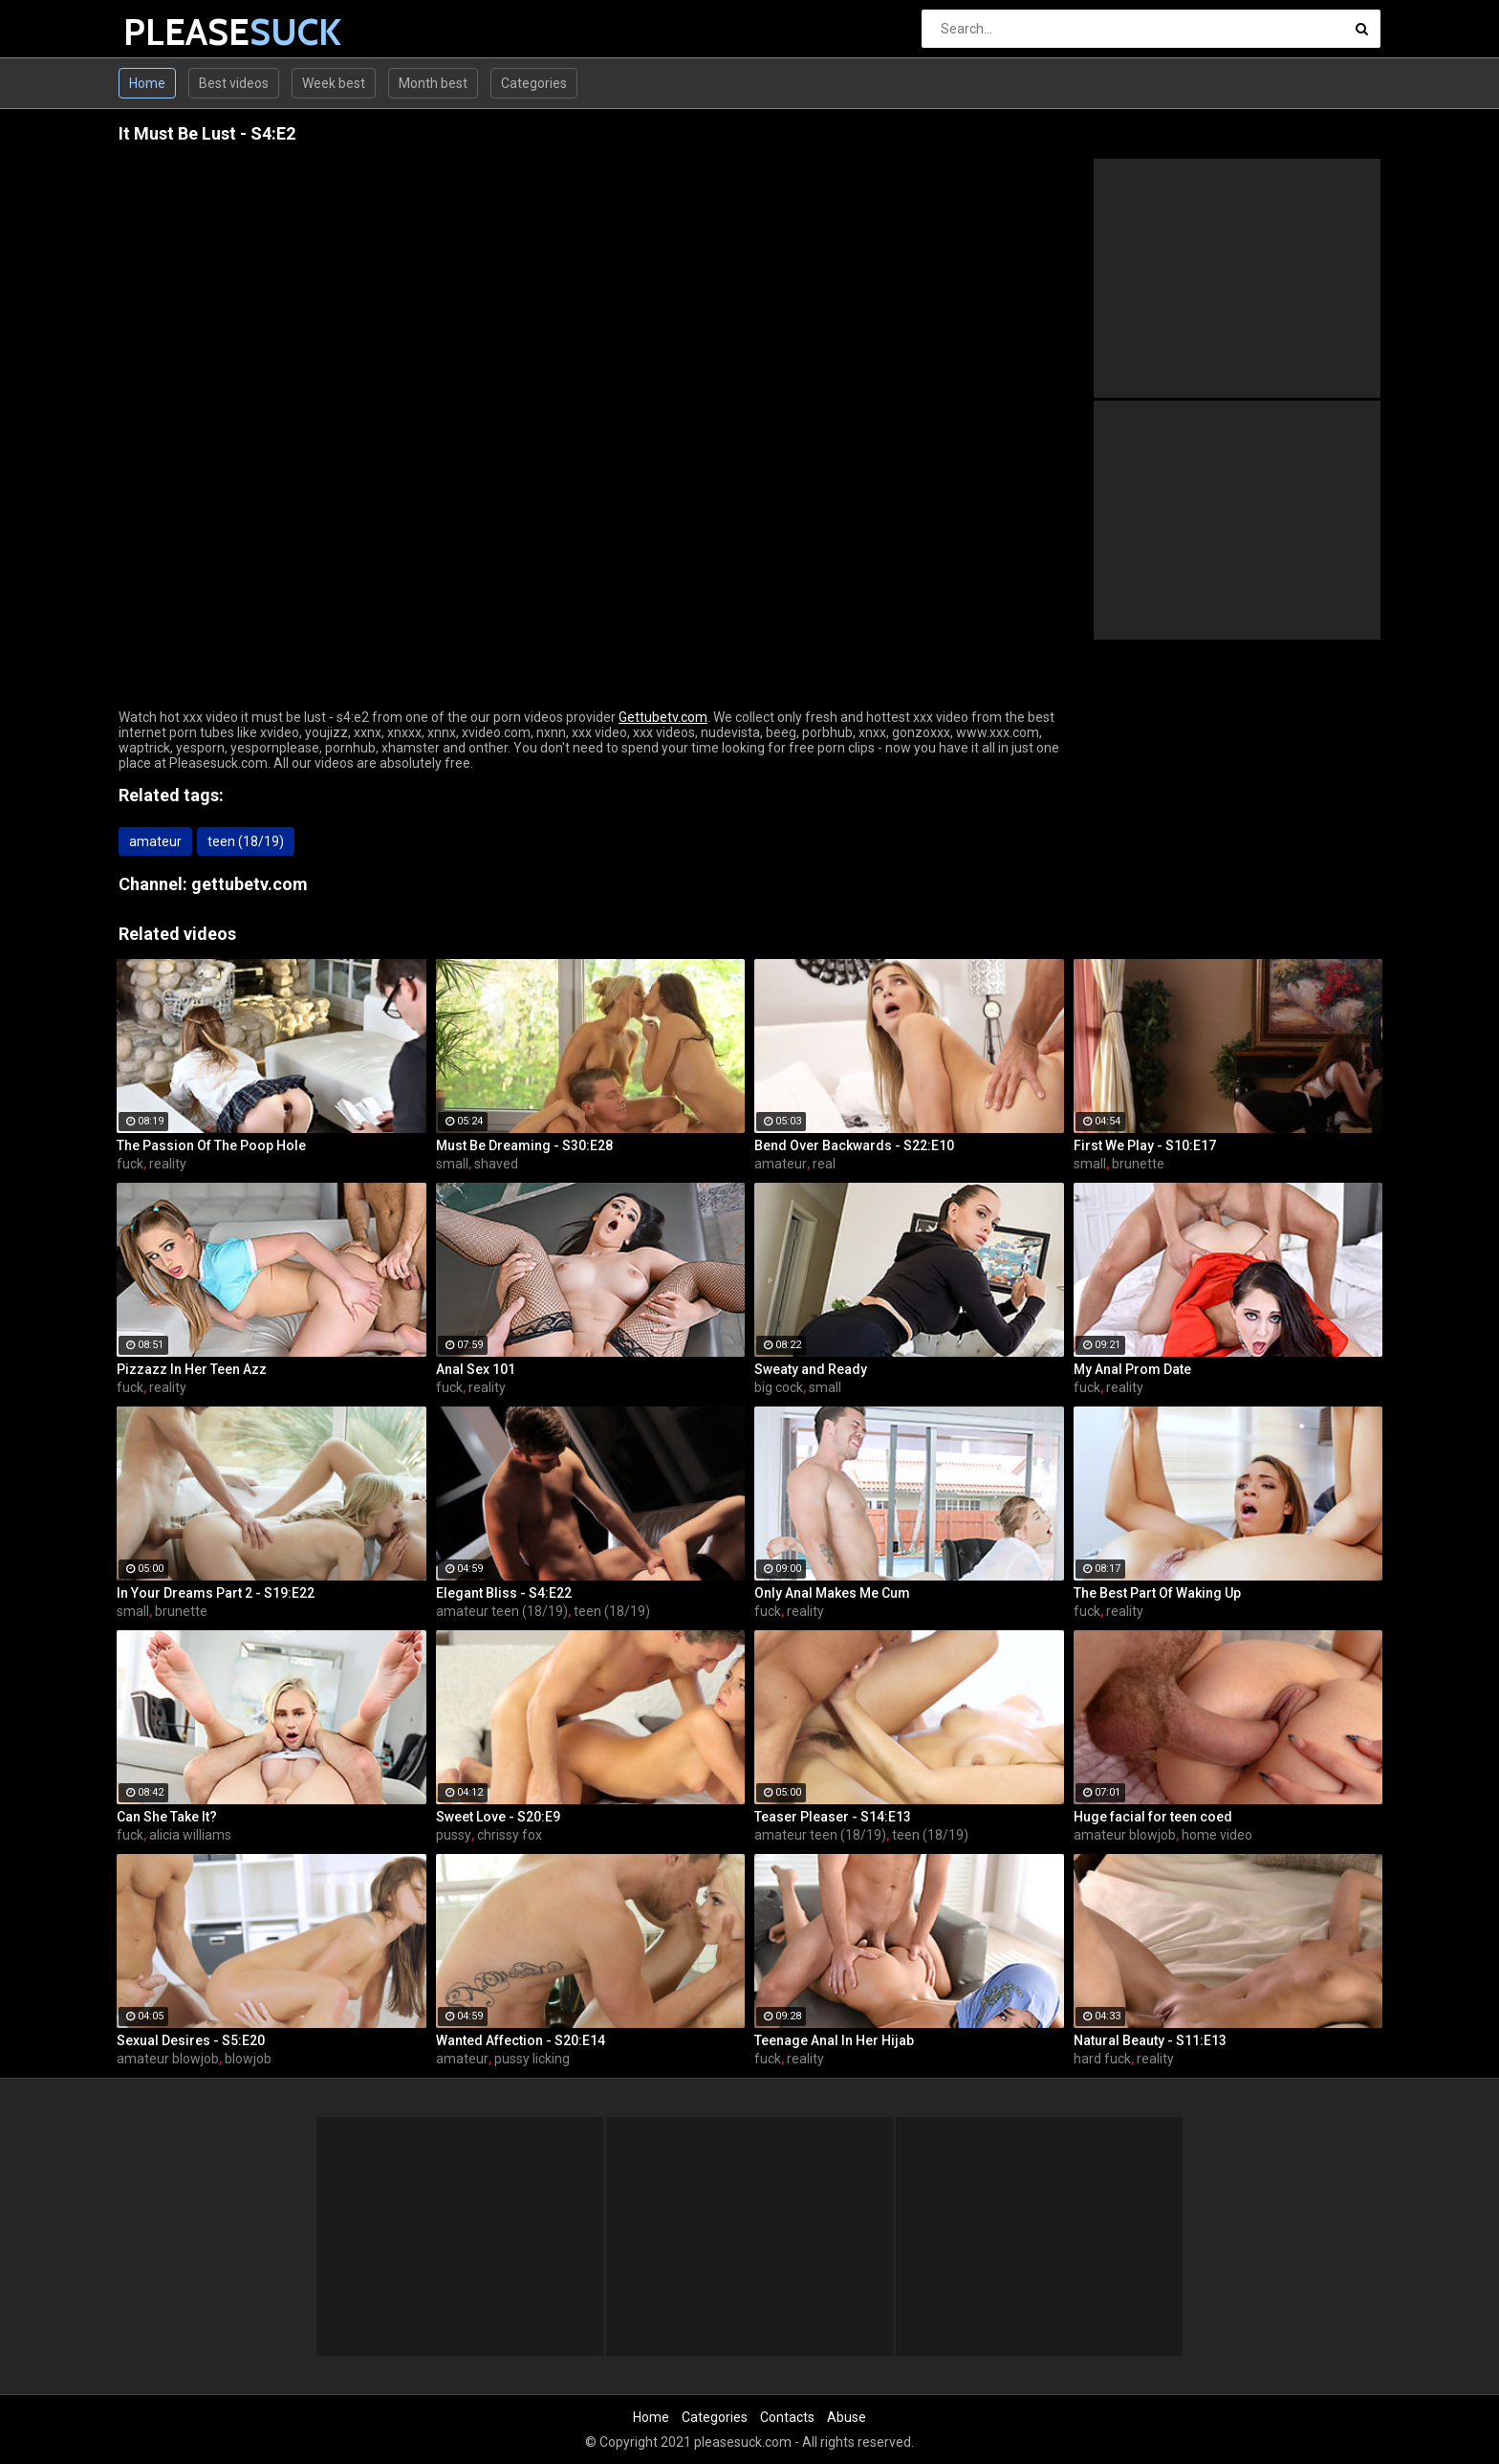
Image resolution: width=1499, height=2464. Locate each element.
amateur (155, 841)
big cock (778, 1387)
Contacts (787, 2417)
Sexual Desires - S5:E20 (191, 2040)
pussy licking (532, 2058)
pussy (453, 1835)
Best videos (234, 83)
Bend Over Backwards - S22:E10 (854, 1145)
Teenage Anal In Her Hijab (834, 2040)
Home (147, 83)
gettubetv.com (249, 884)
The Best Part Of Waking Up (1157, 1593)
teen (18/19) (245, 841)
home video (1217, 1835)
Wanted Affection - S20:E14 (520, 2040)
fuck (130, 1163)
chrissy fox (509, 1835)
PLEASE (173, 32)
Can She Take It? (167, 1816)
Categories (534, 83)
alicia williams (190, 1835)
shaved (496, 1163)
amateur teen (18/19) (502, 1611)
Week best (333, 83)
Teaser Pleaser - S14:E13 (832, 1816)
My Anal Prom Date (1132, 1369)
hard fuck (1102, 2058)
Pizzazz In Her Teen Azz (192, 1369)
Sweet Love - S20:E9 (498, 1816)
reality (167, 1163)
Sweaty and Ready (810, 1369)
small (452, 1163)
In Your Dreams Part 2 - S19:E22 (216, 1593)
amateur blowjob (1125, 1835)
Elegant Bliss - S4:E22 (504, 1593)
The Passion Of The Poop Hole (211, 1145)
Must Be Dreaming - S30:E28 (524, 1145)
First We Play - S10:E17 (1145, 1145)
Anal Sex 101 (475, 1369)
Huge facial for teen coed (1153, 1816)
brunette (1138, 1163)
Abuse (846, 2417)
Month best (433, 83)
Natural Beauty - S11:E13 (1150, 2040)
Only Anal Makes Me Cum (832, 1593)
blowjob (248, 2058)
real (824, 1163)
